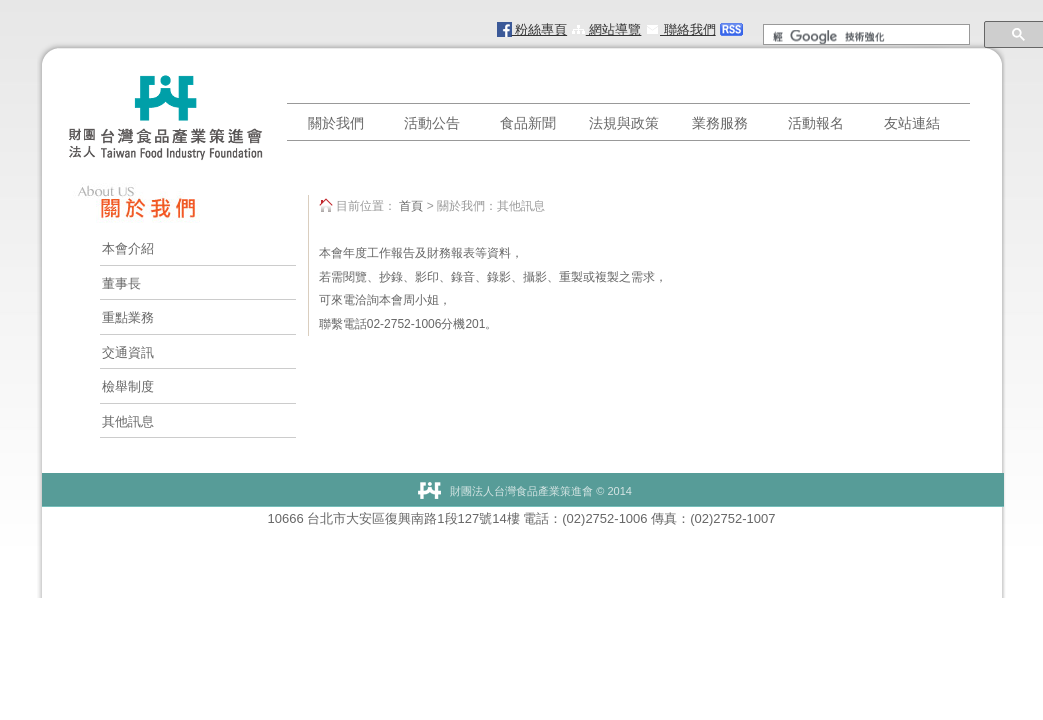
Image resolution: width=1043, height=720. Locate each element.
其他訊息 (128, 421)
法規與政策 (624, 123)
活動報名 (816, 123)
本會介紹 (128, 248)
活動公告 (432, 123)
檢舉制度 (128, 386)
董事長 (121, 283)
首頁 (411, 206)
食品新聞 (528, 123)
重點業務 (128, 317)
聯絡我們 (680, 29)
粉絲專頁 (532, 29)
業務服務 (720, 123)
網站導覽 (606, 29)
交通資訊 (128, 352)
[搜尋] (864, 37)
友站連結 (912, 123)
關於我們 (336, 123)
